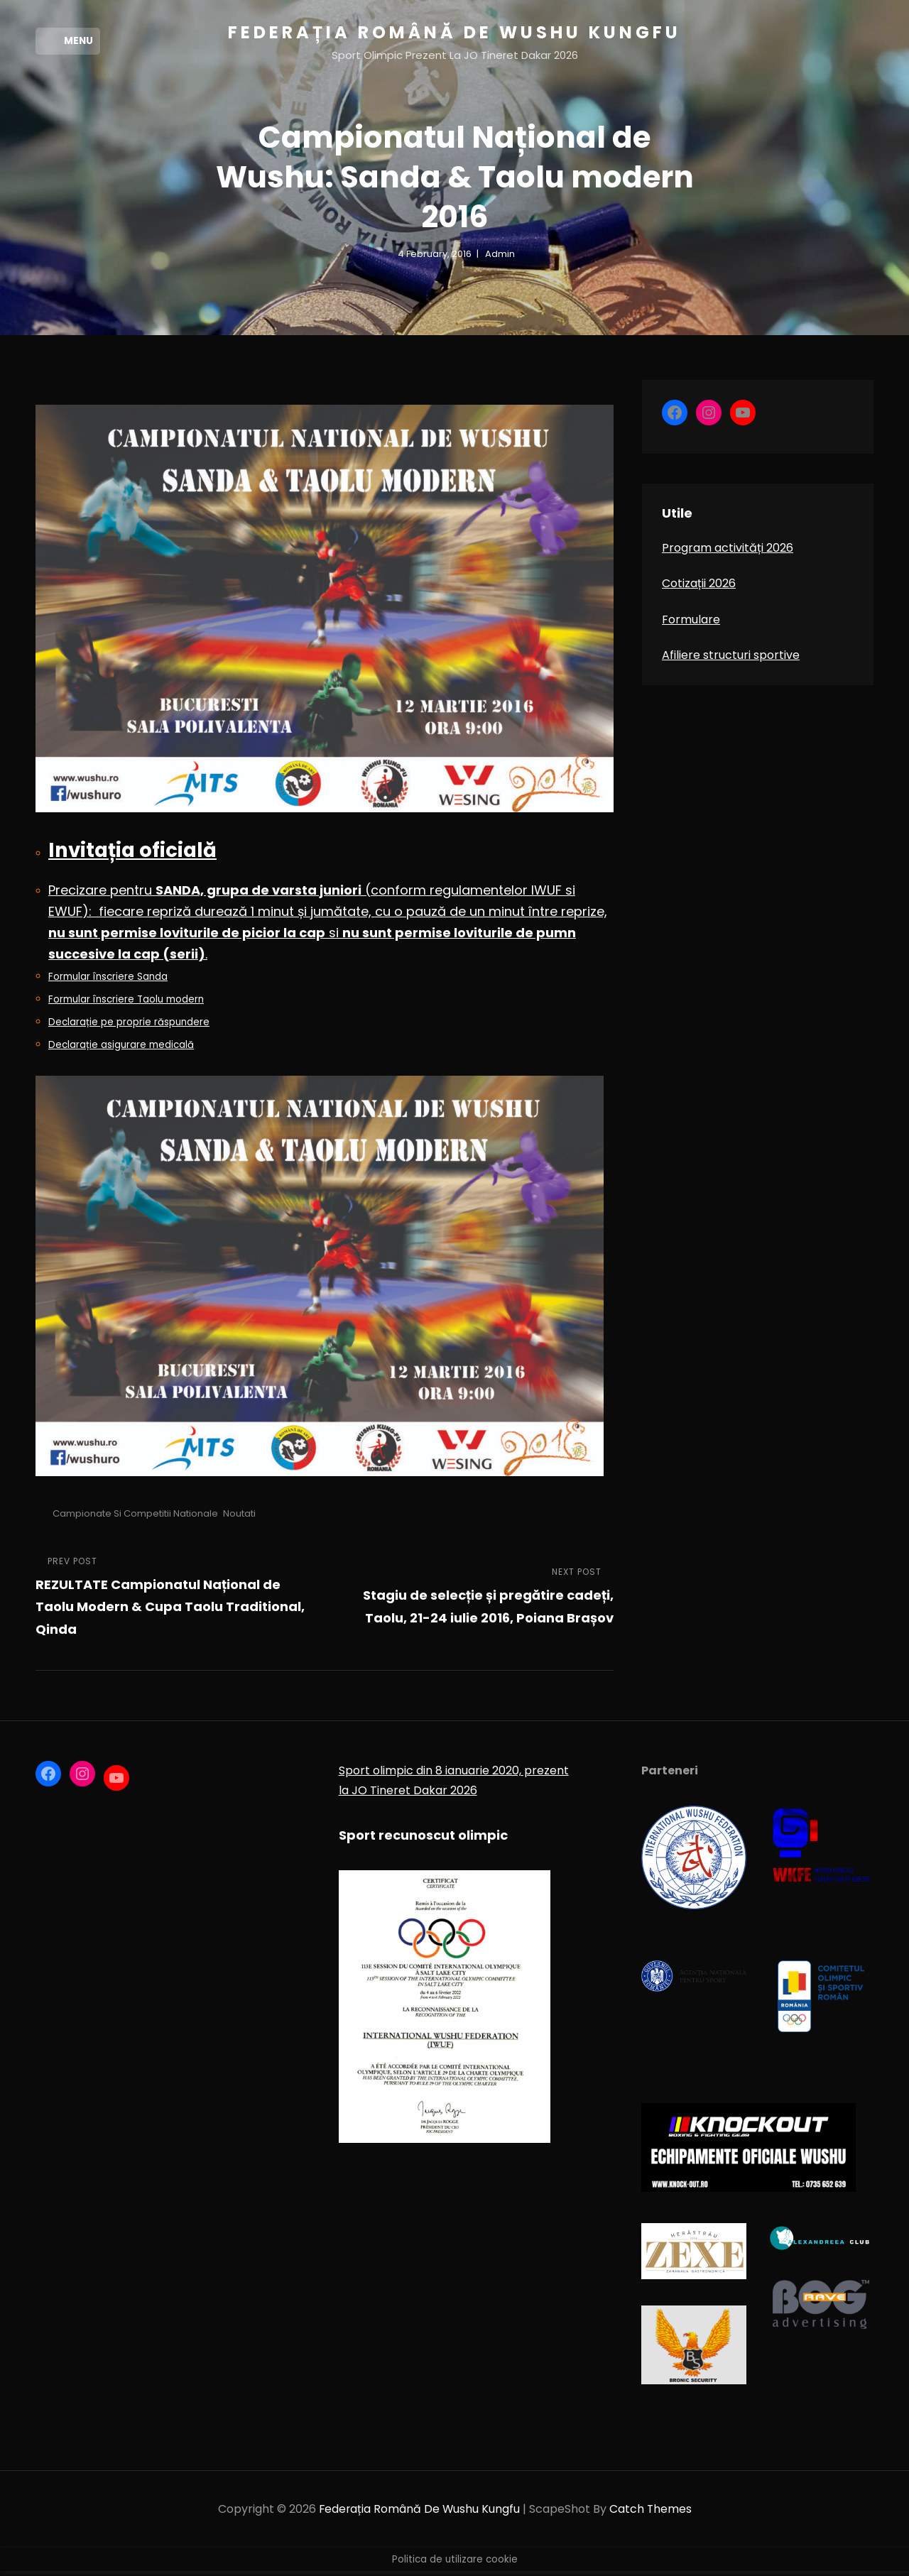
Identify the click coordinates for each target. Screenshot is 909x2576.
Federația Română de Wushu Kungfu (454, 32)
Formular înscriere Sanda (108, 981)
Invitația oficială (133, 855)
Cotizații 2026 (699, 588)
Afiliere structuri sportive (731, 660)
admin (500, 259)
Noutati (239, 1517)
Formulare (691, 624)
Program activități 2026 (727, 553)
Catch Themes (651, 2514)
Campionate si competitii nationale (135, 1517)
